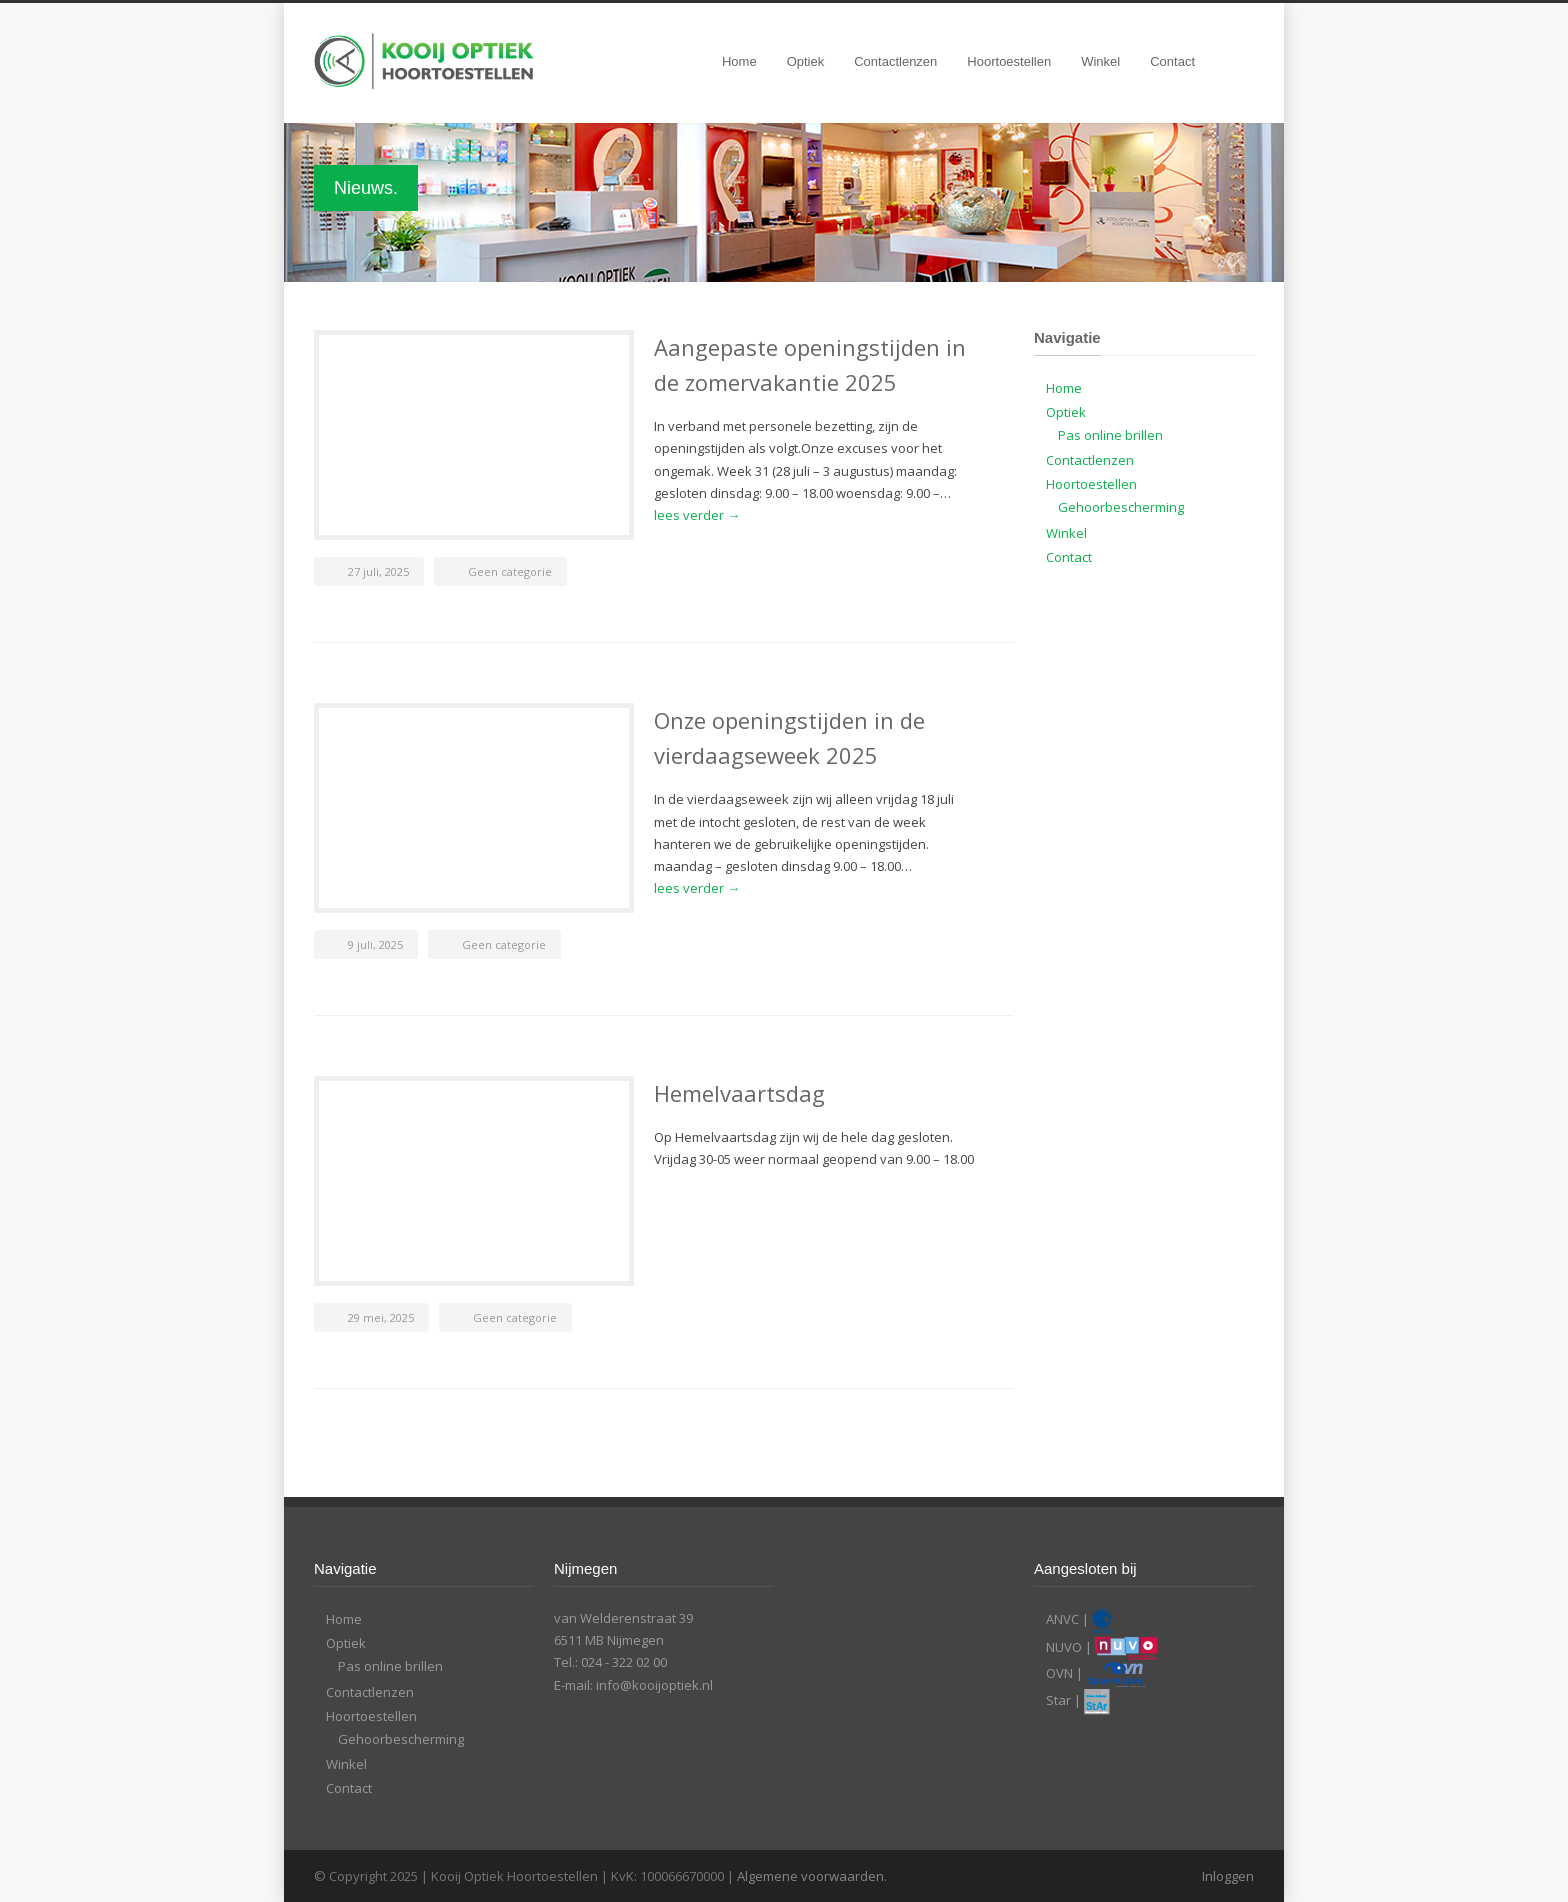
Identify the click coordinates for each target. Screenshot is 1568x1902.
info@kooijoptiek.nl (654, 1685)
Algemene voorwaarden (810, 1876)
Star (1058, 1701)
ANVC (1062, 1620)
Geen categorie (510, 571)
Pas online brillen (1110, 435)
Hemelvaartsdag (739, 1093)
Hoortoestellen (1009, 61)
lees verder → (697, 515)
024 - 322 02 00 (624, 1662)
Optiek (806, 61)
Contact (1172, 61)
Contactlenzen (895, 61)
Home (739, 61)
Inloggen (1228, 1876)
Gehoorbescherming (1121, 507)
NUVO (1064, 1647)
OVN (1059, 1673)
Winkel (1100, 61)
